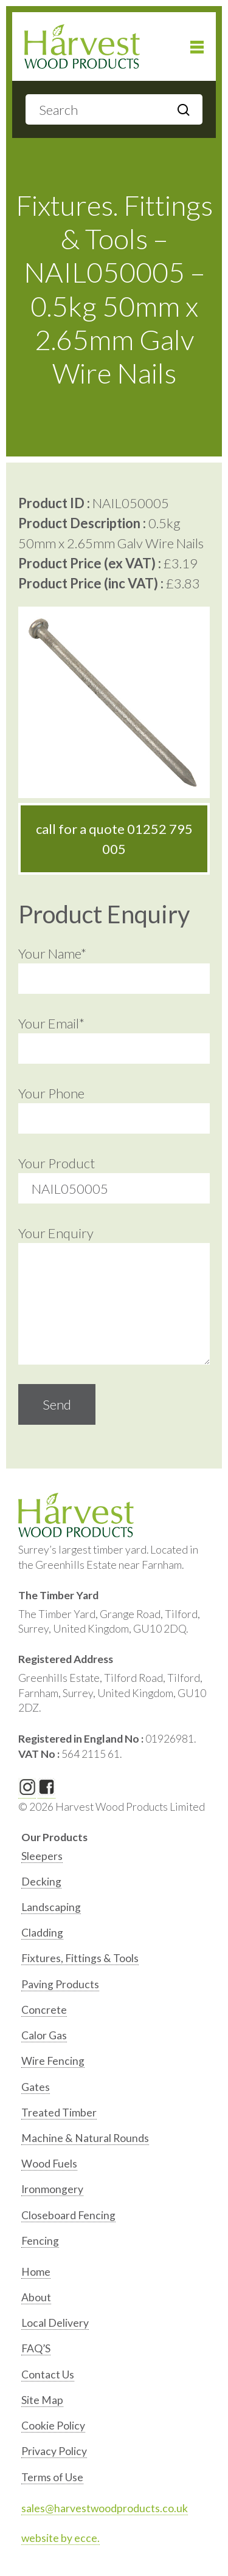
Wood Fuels (49, 2163)
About (36, 2297)
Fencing (40, 2240)
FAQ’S (35, 2348)
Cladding (42, 1932)
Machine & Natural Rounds (85, 2138)
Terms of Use (52, 2477)
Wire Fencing (53, 2060)
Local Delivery (55, 2322)
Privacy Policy (54, 2451)
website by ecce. (60, 2538)
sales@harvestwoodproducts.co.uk (104, 2508)
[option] (115, 1859)
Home (35, 2271)
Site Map (42, 2400)
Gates (35, 2087)
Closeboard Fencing (68, 2215)
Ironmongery (52, 2189)
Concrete (44, 2009)
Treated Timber (59, 2112)
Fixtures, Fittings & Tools (80, 1958)
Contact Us (47, 2374)
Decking (41, 1881)
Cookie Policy (53, 2425)
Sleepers (42, 1856)
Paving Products (60, 1984)
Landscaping (51, 1907)
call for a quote (114, 839)
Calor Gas (44, 2035)
